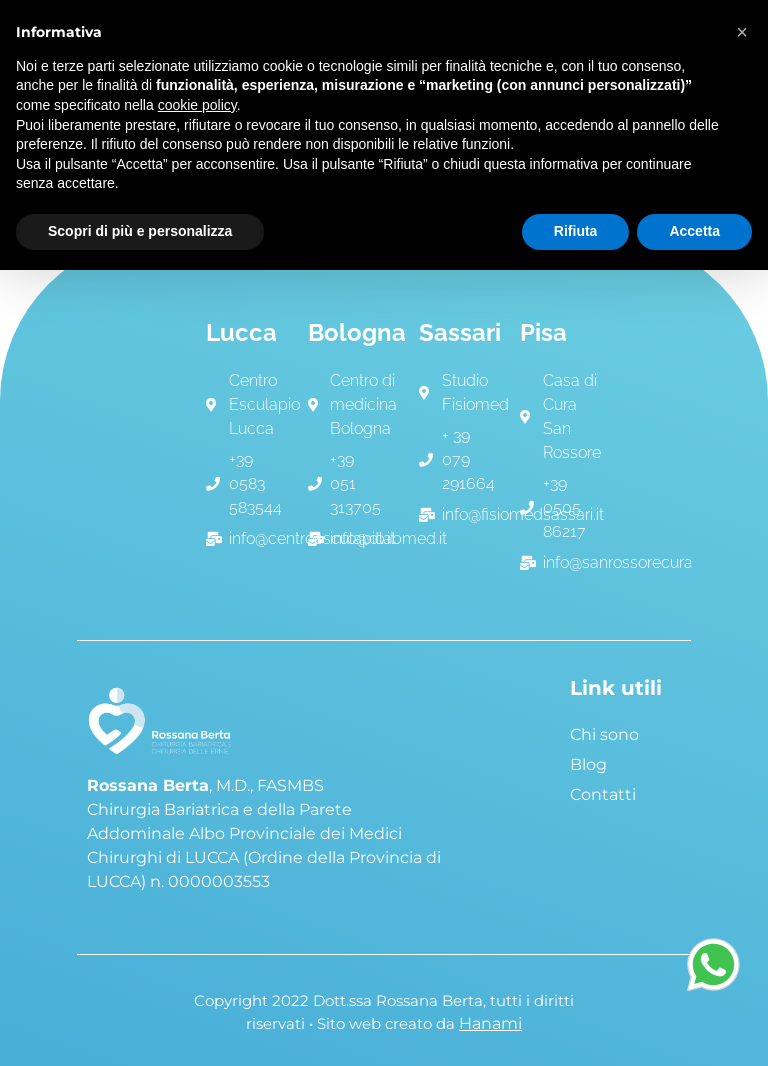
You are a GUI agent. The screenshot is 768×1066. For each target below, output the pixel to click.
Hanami (490, 1023)
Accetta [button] (694, 231)
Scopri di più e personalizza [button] (140, 231)
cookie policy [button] (197, 105)
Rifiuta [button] (576, 231)
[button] (742, 32)
